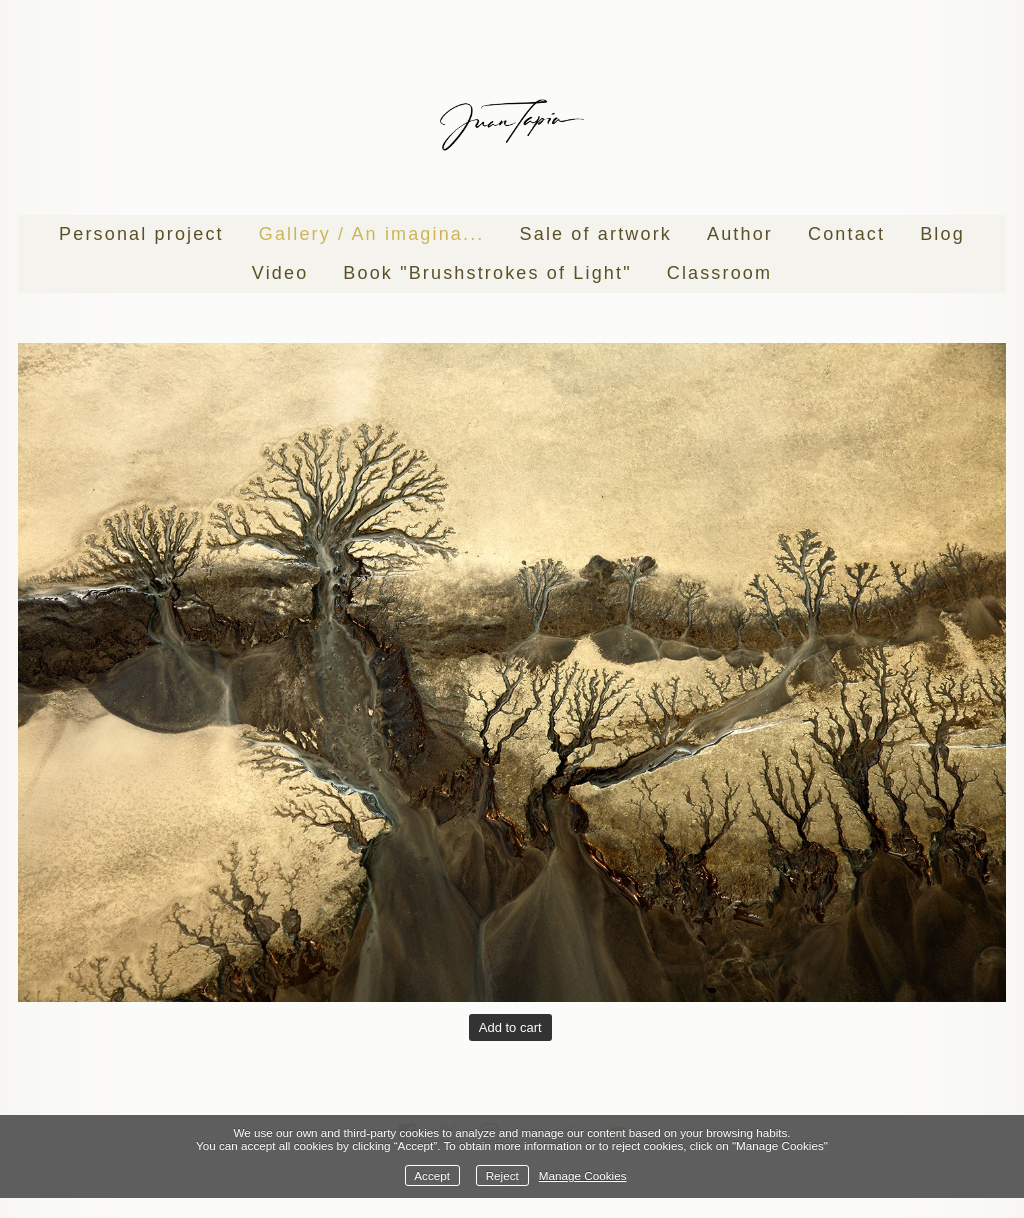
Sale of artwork (596, 234)
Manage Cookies (583, 1175)
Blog (942, 234)
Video (280, 273)
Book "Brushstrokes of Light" (487, 273)
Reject (502, 1175)
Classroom (719, 273)
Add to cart (510, 1027)
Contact (846, 234)
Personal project (141, 234)
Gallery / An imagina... (372, 234)
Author (740, 234)
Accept (432, 1175)
